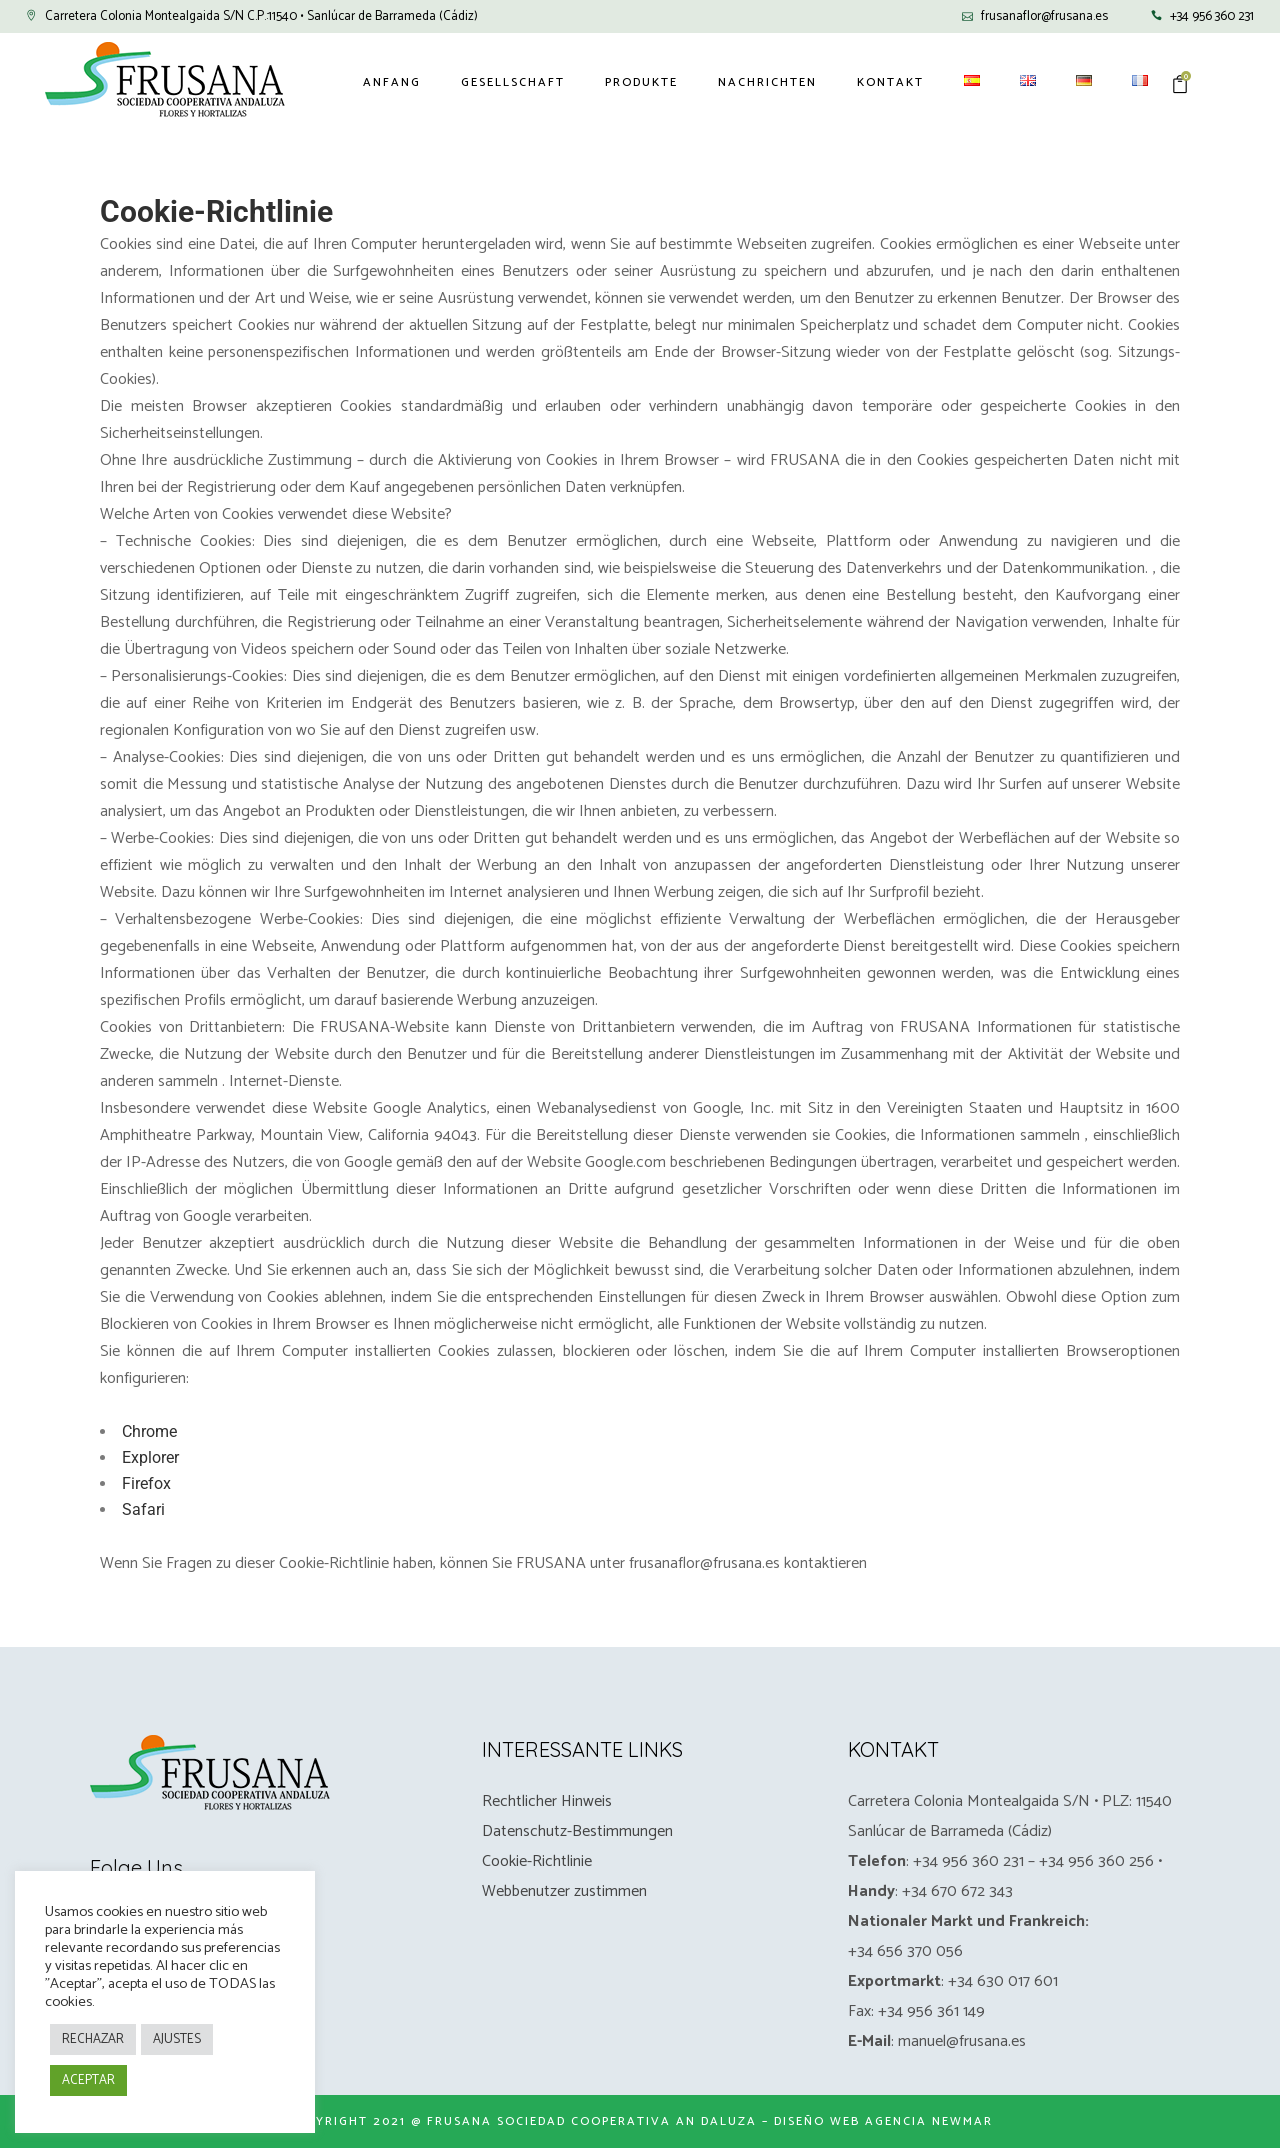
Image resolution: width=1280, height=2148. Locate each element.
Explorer (150, 1457)
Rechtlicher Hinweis (547, 1801)
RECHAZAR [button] (93, 2039)
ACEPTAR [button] (88, 2080)
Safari (143, 1509)
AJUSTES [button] (177, 2039)
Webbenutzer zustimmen (564, 1891)
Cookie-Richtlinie (537, 1861)
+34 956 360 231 (1212, 16)
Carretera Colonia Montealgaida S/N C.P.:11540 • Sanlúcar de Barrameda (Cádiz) (261, 16)
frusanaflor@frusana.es (1044, 16)
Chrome (149, 1431)
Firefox (146, 1483)
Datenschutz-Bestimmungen (577, 1831)
